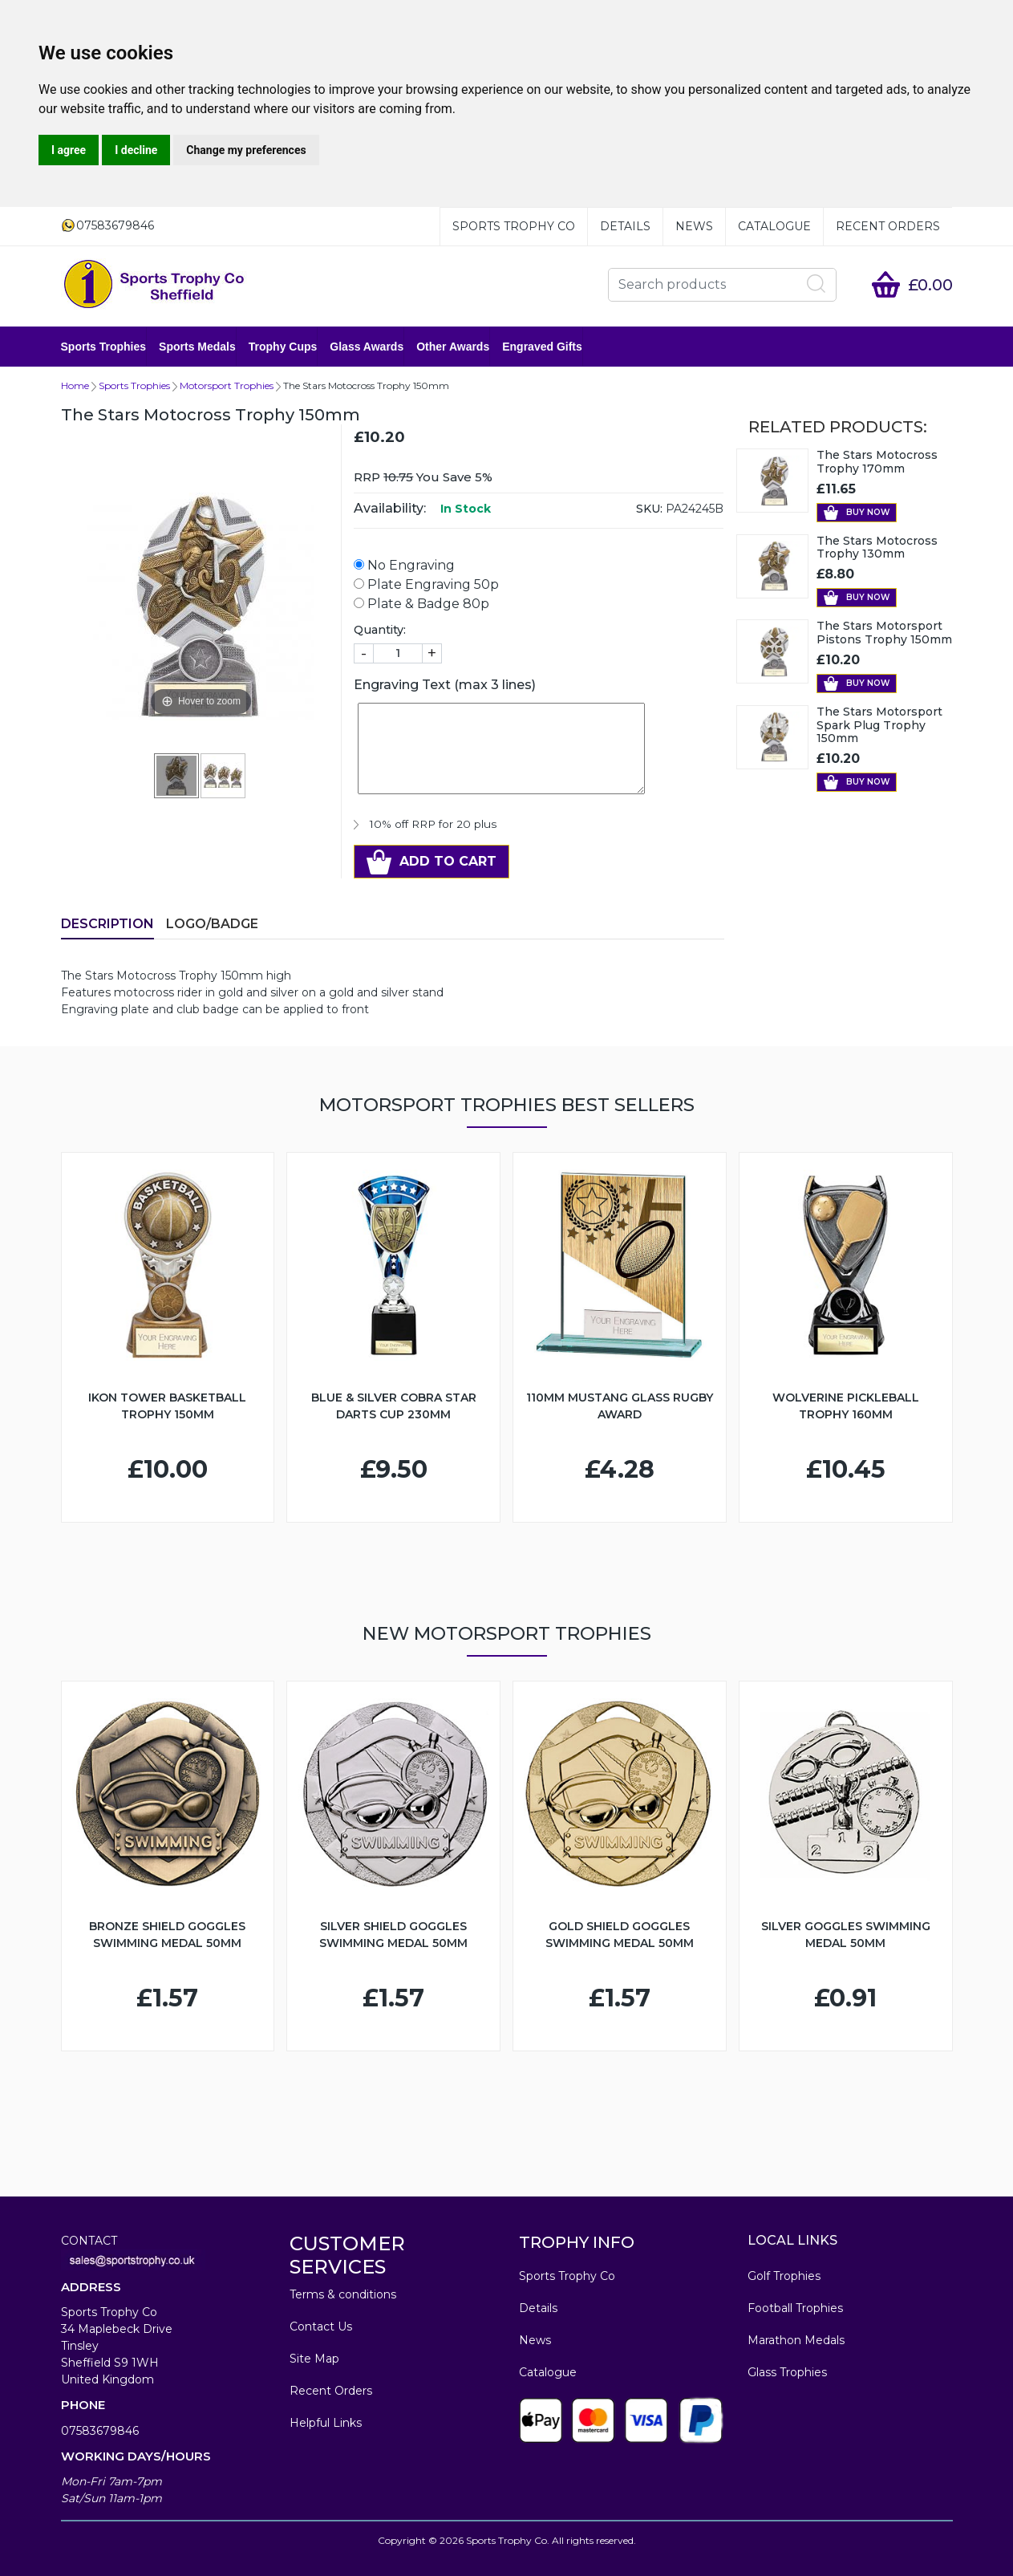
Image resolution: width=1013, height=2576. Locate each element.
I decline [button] (136, 150)
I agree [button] (68, 150)
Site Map (314, 2358)
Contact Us (321, 2326)
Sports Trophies (104, 346)
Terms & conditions (343, 2294)
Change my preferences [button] (246, 150)
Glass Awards (366, 346)
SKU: (649, 508)
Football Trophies (795, 2308)
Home (75, 385)
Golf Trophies (784, 2276)
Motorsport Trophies (227, 385)
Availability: (390, 508)
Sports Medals (197, 346)
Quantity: (380, 630)
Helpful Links (326, 2423)
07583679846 (100, 2431)
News (694, 226)
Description (107, 923)
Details (625, 226)
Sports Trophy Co (513, 226)
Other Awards (452, 346)
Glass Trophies (787, 2372)
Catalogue (774, 226)
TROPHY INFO (576, 2242)
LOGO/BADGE (212, 923)
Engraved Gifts (542, 346)
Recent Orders (888, 226)
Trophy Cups (283, 346)
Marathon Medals (796, 2340)
